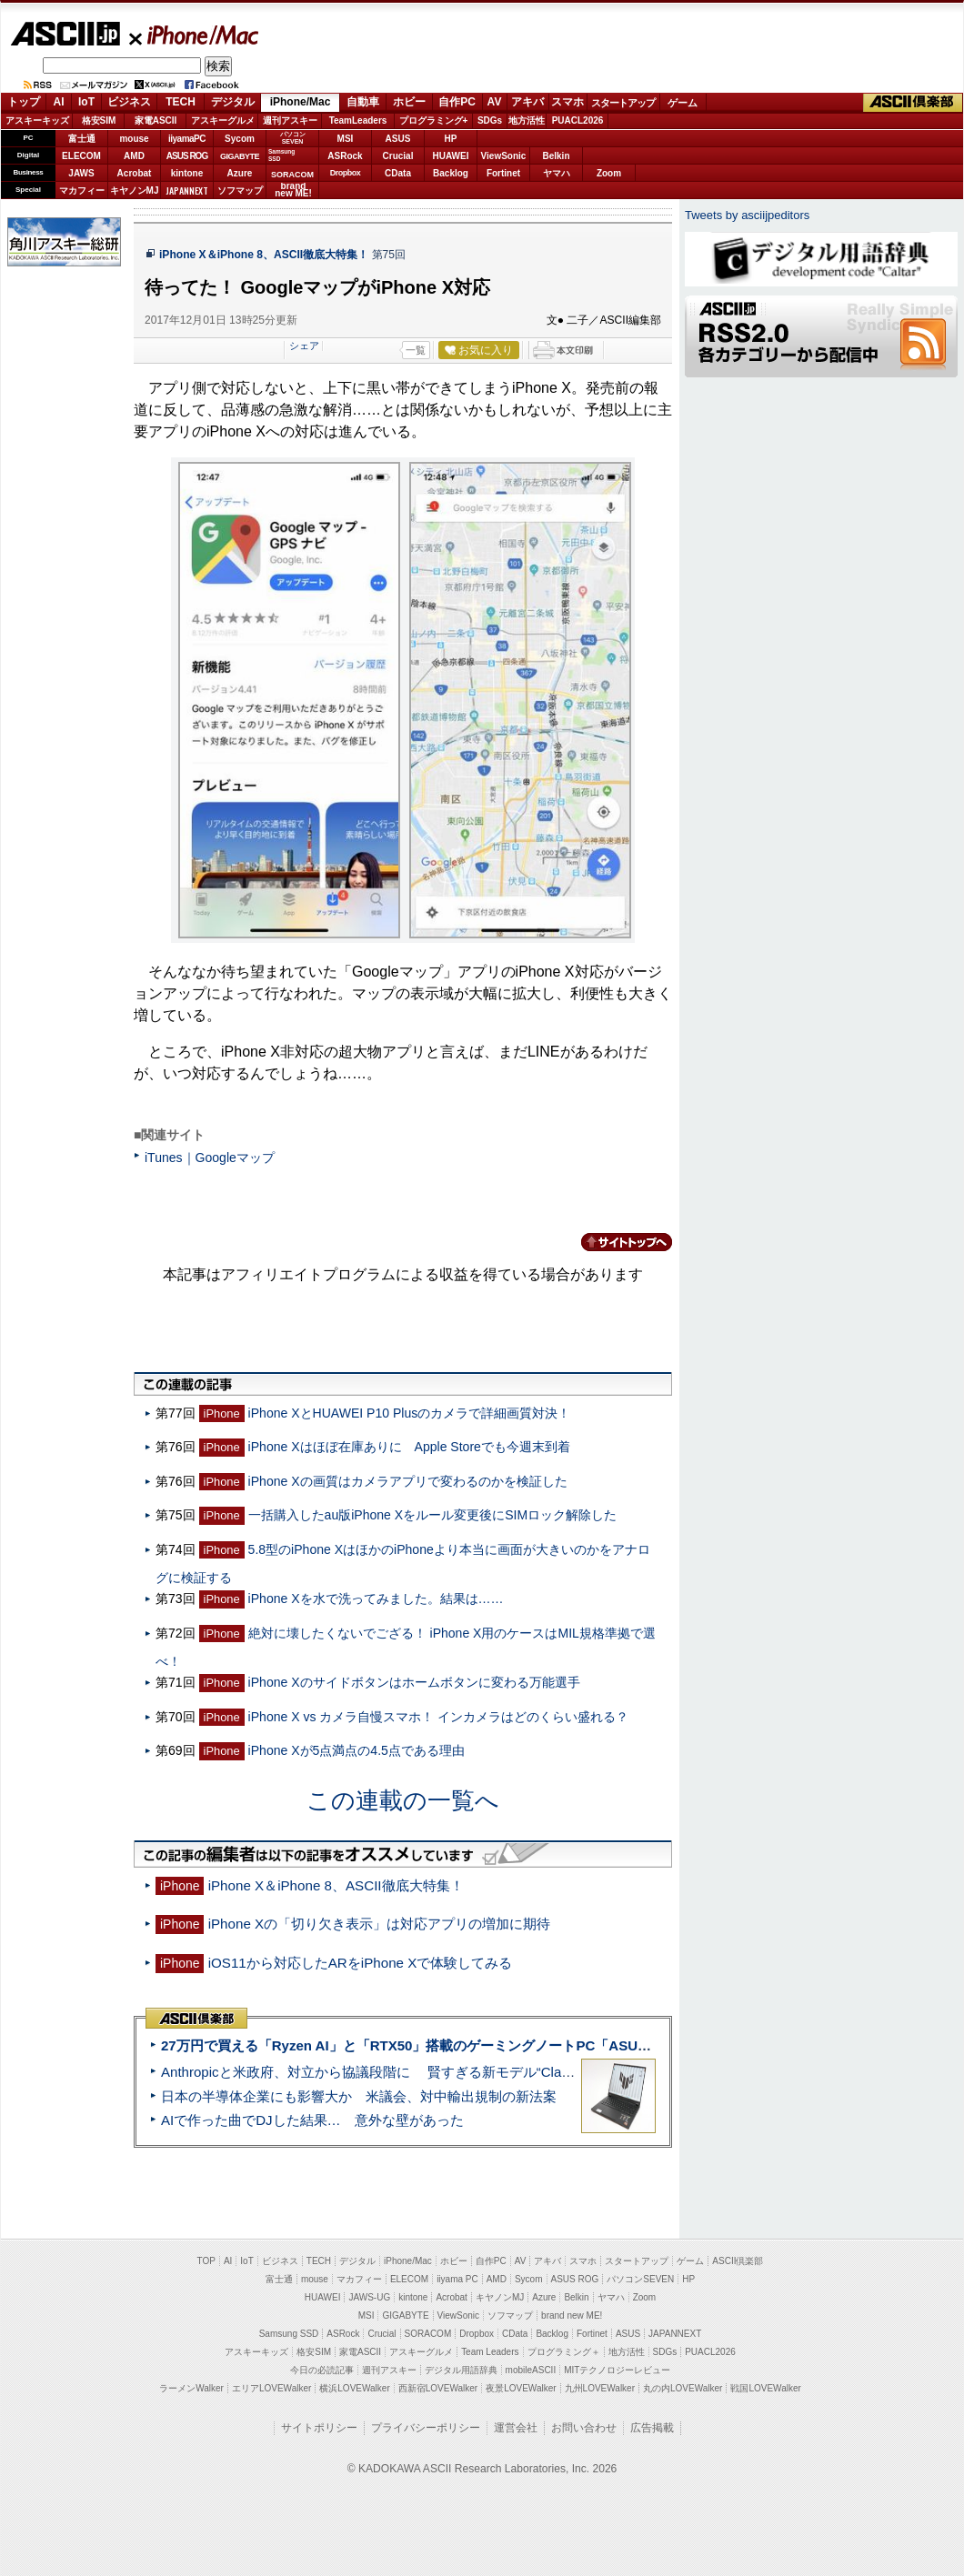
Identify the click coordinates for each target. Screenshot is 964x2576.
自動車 (362, 101)
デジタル (233, 101)
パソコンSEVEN (293, 138)
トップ (23, 101)
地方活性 (526, 120)
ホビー (409, 101)
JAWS (81, 173)
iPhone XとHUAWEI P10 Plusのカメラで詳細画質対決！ (409, 1413)
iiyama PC (457, 2279)
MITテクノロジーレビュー (617, 2370)
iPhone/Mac (194, 34)
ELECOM (81, 156)
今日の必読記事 (322, 2370)
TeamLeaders (358, 120)
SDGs (489, 120)
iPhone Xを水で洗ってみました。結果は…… (376, 1598)
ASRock (344, 156)
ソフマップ (240, 190)
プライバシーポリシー (425, 2427)
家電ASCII (156, 120)
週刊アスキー (290, 120)
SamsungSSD (281, 155)
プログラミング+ (433, 120)
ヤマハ (556, 173)
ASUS (398, 139)
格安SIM (99, 120)
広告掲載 (652, 2427)
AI (59, 101)
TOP (206, 2261)
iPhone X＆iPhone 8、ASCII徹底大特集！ (263, 254)
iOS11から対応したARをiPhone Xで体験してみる (360, 1962)
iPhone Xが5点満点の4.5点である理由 (356, 1750)
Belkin (555, 156)
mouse (133, 139)
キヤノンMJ (134, 190)
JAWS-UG (369, 2297)
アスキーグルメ (223, 120)
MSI (345, 139)
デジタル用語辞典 (461, 2370)
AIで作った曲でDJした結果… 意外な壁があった (312, 2120)
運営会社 (515, 2427)
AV (494, 101)
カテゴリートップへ (615, 1242)
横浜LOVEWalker (354, 2388)
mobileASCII (531, 2370)
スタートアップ (623, 102)
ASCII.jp (65, 33)
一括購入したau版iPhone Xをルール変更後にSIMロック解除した (433, 1515)
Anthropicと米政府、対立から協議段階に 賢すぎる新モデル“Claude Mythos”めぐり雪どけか (446, 2072)
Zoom (609, 173)
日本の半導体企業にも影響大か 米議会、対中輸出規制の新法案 (359, 2096)
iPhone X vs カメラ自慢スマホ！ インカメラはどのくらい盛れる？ (438, 1716)
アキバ (527, 101)
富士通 (81, 139)
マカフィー (82, 190)
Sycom (240, 139)
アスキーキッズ (37, 120)
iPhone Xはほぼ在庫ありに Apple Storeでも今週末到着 (409, 1446)
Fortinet (503, 173)
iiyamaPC (187, 139)
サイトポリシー (319, 2427)
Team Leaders (489, 2352)
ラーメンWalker (191, 2388)
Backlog (450, 173)
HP (451, 139)
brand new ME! (571, 2315)
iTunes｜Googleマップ (210, 1157)
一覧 (416, 350)
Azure (240, 173)
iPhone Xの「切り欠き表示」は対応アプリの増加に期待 (379, 1923)
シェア (304, 345)
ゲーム (683, 102)
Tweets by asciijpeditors (747, 215)
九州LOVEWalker (600, 2388)
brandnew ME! (293, 190)
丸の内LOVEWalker (682, 2388)
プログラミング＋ (563, 2352)
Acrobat (134, 173)
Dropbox (345, 172)
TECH (181, 101)
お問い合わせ (584, 2427)
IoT (86, 101)
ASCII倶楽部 (913, 103)
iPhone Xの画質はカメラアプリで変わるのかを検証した (407, 1481)
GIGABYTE (239, 156)
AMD (134, 156)
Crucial (398, 156)
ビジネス (129, 101)
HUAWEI (451, 156)
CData (398, 173)
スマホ (567, 101)
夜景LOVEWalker (521, 2388)
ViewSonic (504, 156)
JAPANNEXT (187, 190)
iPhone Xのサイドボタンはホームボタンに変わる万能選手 (414, 1682)
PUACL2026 (578, 120)
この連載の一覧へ (402, 1800)
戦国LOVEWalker (765, 2388)
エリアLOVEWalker (271, 2388)
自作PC (457, 101)
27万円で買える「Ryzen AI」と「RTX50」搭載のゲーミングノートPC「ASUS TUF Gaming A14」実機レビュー (508, 2045)
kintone (187, 173)
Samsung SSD (289, 2334)
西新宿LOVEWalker (437, 2388)
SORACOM (428, 2334)
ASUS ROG (186, 156)
